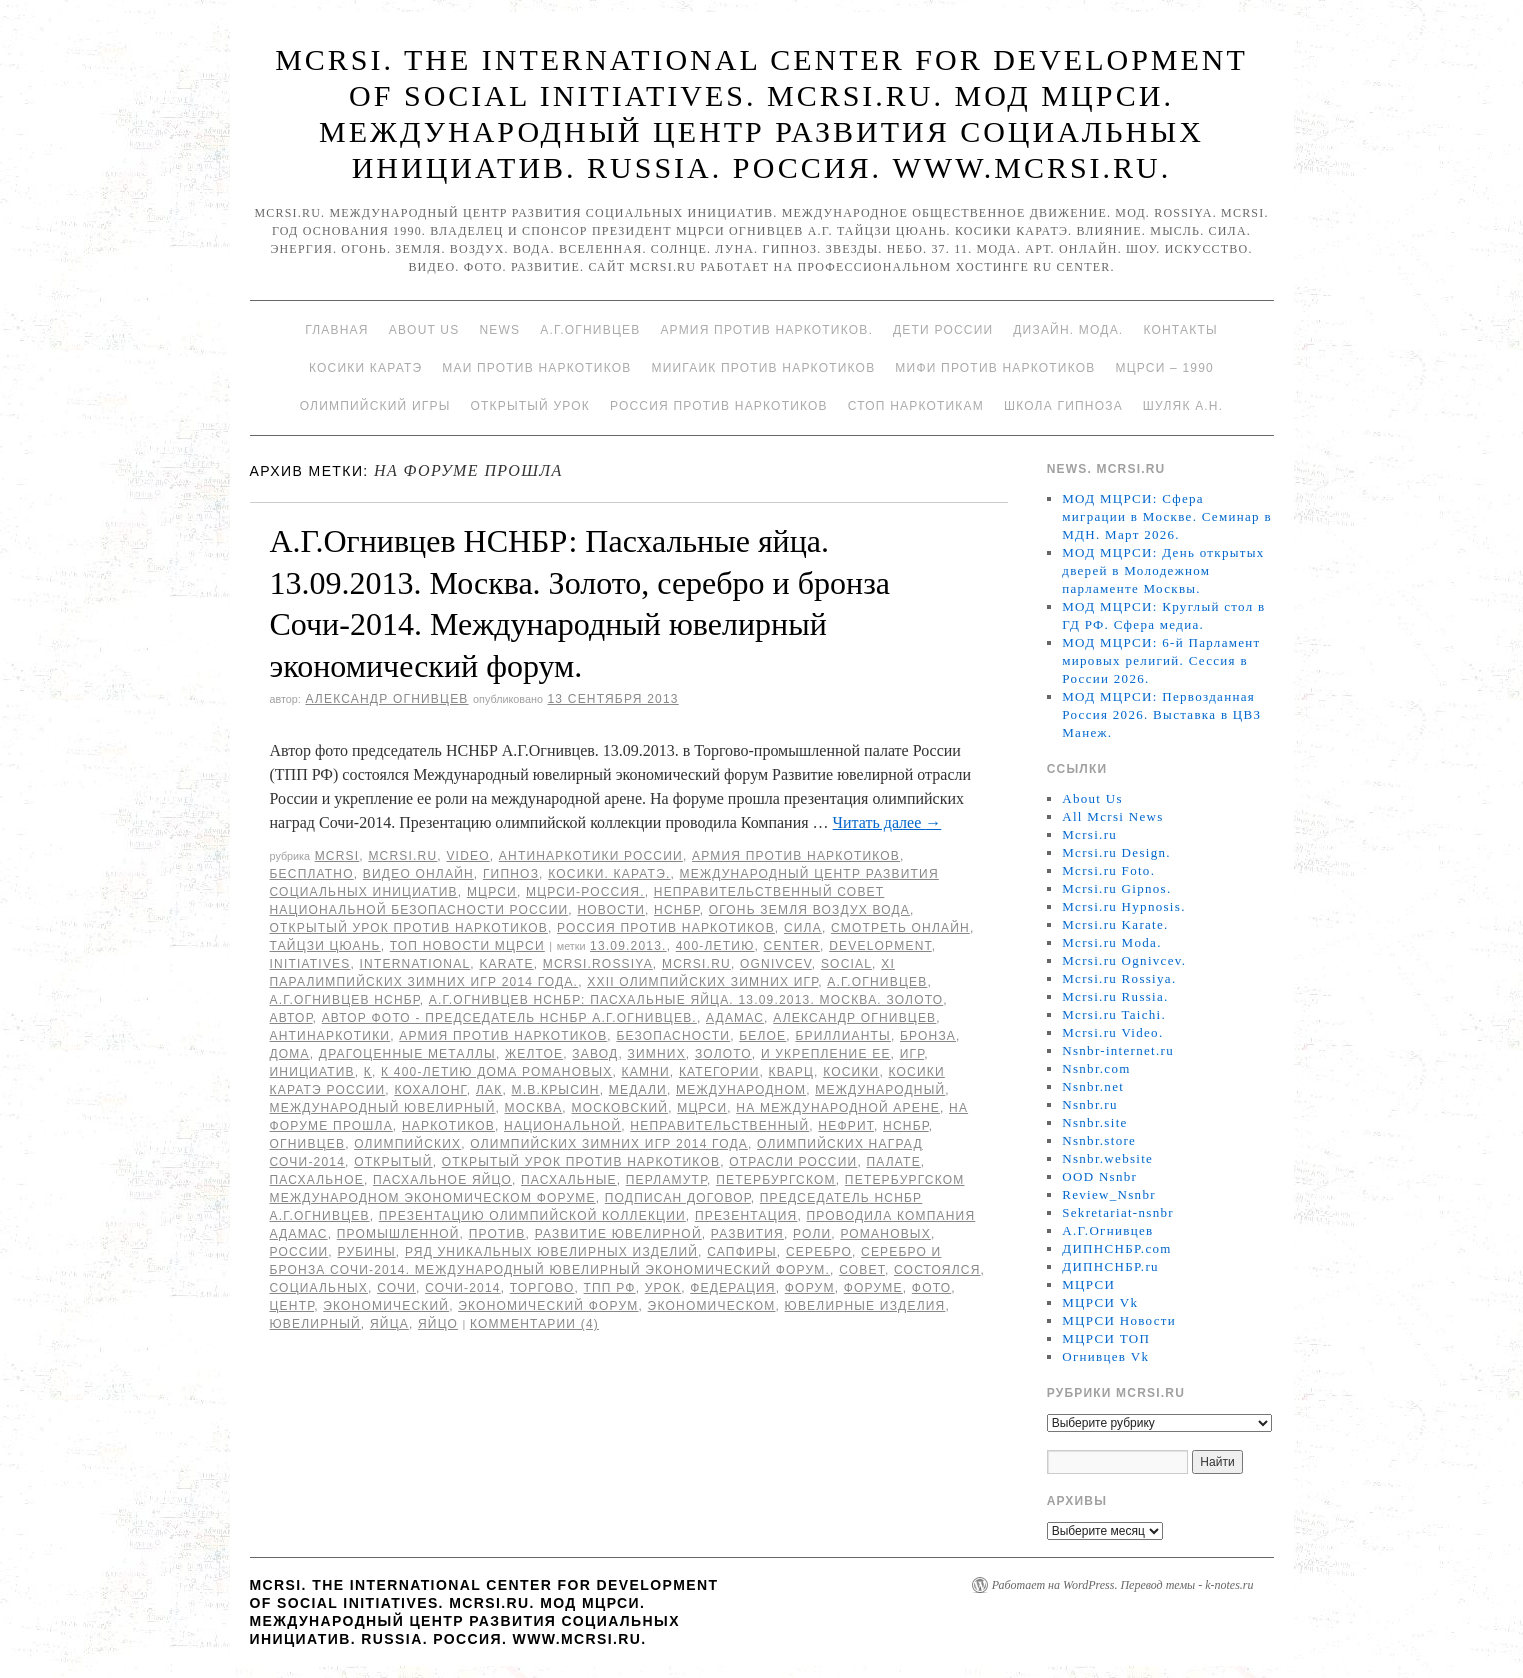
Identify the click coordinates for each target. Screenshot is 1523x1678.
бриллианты (843, 1036)
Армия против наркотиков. (766, 330)
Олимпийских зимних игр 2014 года (609, 1144)
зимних (656, 1054)
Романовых (885, 1234)
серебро (819, 1252)
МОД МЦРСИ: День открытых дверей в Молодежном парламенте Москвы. (1163, 570)
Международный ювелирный (383, 1108)
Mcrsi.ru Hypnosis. (1123, 906)
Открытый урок (529, 406)
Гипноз (511, 874)
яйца (389, 1324)
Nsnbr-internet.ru (1118, 1050)
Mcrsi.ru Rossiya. (1119, 978)
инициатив (312, 1072)
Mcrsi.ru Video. (1112, 1032)
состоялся (937, 1270)
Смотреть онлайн (900, 928)
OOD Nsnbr (1099, 1176)
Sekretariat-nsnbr (1118, 1212)
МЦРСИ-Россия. (585, 892)
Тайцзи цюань (325, 946)
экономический (386, 1306)
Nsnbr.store (1099, 1140)
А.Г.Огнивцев (590, 330)
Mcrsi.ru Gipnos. (1116, 888)
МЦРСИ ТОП (1106, 1338)
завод (595, 1054)
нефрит (846, 1126)
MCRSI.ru (696, 964)
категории (719, 1072)
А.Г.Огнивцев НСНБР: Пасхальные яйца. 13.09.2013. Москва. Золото (686, 1000)
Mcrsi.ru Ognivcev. (1124, 960)
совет (862, 1270)
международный (880, 1090)
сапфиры (742, 1252)
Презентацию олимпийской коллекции (532, 1216)
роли (812, 1234)
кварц (791, 1072)
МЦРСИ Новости (1119, 1320)
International (415, 964)
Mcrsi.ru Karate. (1115, 924)
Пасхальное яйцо (442, 1180)
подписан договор (678, 1198)
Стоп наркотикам (916, 406)
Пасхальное (317, 1180)
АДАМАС (735, 1018)
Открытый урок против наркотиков (409, 928)
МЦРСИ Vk (1100, 1302)
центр (292, 1306)
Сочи (396, 1288)
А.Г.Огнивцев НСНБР (345, 1000)
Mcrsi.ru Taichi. (1114, 1014)
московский (619, 1108)
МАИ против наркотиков (536, 368)
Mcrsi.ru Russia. (1115, 996)
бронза (928, 1036)
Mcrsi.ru (402, 856)
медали (638, 1090)
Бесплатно (312, 874)
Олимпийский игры (375, 406)
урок (663, 1288)
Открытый (393, 1162)
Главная (336, 330)
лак (489, 1090)
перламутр (666, 1180)
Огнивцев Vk (1105, 1356)
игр (912, 1054)
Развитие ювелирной (618, 1234)
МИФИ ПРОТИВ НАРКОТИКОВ (995, 368)
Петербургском (776, 1180)
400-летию (715, 946)
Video (467, 856)
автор (291, 1018)
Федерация (732, 1288)
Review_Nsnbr (1109, 1194)
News (499, 330)
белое (762, 1036)
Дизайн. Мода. (1068, 330)
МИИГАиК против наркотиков (763, 368)
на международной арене (838, 1108)
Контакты (1180, 330)
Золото (723, 1054)
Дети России (943, 330)
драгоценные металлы (407, 1054)
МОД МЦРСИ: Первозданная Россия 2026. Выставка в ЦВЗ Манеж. (1161, 714)
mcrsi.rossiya (598, 964)
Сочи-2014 (463, 1288)
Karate (506, 964)
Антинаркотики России (591, 856)
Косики (851, 1072)
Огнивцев (308, 1144)
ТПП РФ (610, 1288)
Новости (611, 910)
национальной (562, 1126)
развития (747, 1234)
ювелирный (315, 1324)
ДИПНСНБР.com (1116, 1248)
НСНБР (677, 910)
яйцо (438, 1324)
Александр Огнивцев (386, 699)
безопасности (673, 1036)
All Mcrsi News (1112, 816)
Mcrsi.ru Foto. (1108, 870)
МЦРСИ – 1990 (1164, 368)
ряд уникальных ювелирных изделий (551, 1252)
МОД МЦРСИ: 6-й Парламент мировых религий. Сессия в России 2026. (1161, 660)
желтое (534, 1054)
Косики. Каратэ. (609, 874)
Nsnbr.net (1093, 1086)
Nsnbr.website (1107, 1158)
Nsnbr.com (1096, 1068)
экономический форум (548, 1306)
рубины (366, 1252)
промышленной (398, 1234)
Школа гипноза (1063, 406)
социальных (319, 1288)
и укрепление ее (826, 1054)
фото (931, 1288)
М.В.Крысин (555, 1090)
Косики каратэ (365, 368)
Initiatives (310, 964)
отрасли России (793, 1162)
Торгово (542, 1288)
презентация (746, 1216)
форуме (873, 1288)
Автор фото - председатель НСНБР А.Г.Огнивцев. (509, 1018)
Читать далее (887, 822)
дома (290, 1054)
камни (646, 1072)
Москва (534, 1108)
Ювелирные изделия (865, 1306)
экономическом (712, 1306)
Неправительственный (719, 1126)
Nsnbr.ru (1090, 1104)
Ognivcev (776, 964)
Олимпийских (407, 1144)
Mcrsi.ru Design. (1116, 852)
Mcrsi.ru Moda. (1111, 942)
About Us (424, 330)
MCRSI (337, 856)
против (497, 1234)
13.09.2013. (628, 946)
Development (880, 946)
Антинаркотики (330, 1036)
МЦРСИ (492, 892)
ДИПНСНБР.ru (1110, 1266)
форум (810, 1288)
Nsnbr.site (1094, 1122)
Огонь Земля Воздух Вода (809, 910)
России (299, 1252)
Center (792, 946)
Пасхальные (569, 1180)
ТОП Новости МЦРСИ (467, 946)
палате (893, 1162)
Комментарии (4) (534, 1324)
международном (741, 1090)
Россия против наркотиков (719, 406)
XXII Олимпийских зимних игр (702, 982)
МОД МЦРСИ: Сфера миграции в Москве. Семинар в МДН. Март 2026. (1167, 516)
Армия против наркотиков (796, 856)
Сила (803, 928)
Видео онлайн (418, 874)
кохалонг (430, 1090)
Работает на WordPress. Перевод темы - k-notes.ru (1123, 1585)
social (846, 964)
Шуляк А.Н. (1183, 406)
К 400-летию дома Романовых (496, 1072)
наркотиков (448, 1126)
